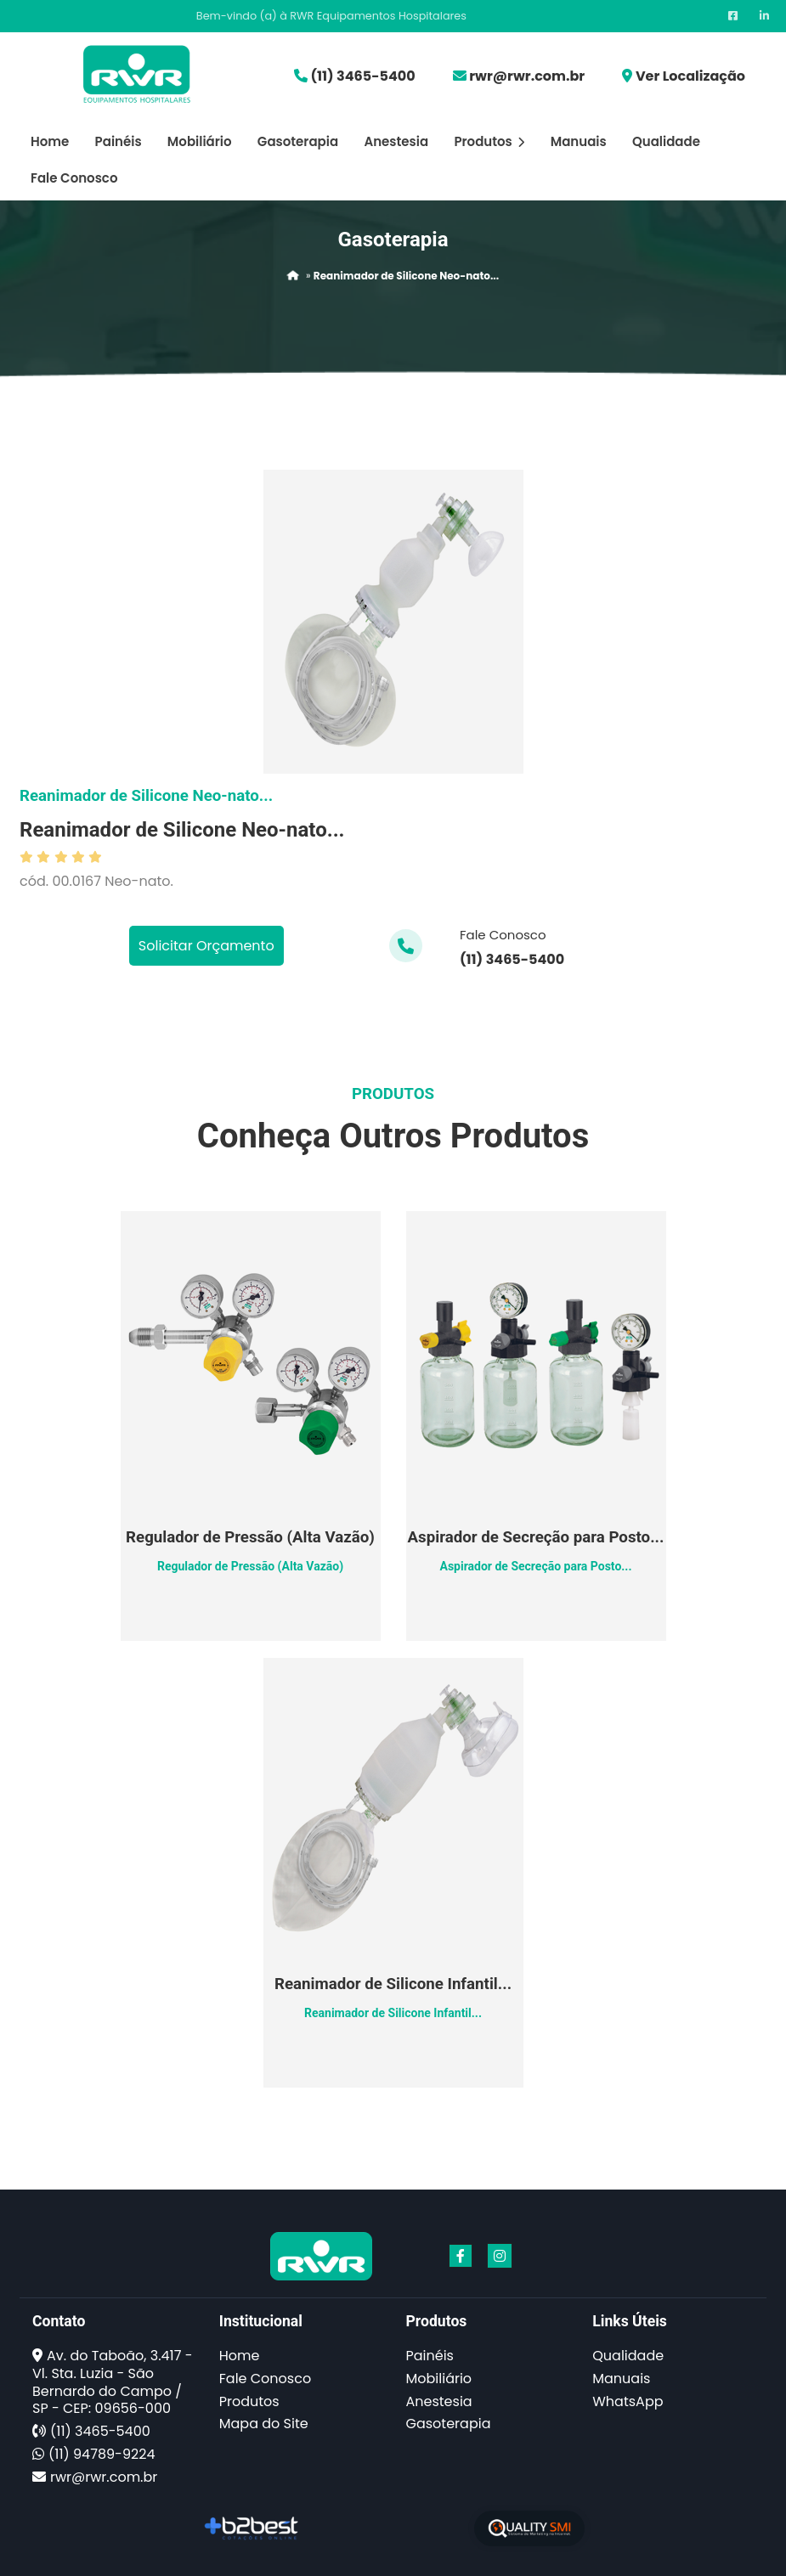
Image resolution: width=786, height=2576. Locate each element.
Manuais (579, 141)
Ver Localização (690, 76)
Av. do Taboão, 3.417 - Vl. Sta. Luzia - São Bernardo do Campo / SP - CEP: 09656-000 (112, 2382)
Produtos (489, 141)
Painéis (118, 141)
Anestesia (396, 141)
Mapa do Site (263, 2423)
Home (50, 141)
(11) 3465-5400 (362, 76)
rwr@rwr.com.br (527, 76)
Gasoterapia (297, 141)
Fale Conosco (74, 178)
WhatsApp (627, 2401)
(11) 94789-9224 (101, 2454)
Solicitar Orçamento (206, 945)
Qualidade (666, 141)
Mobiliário (199, 141)
